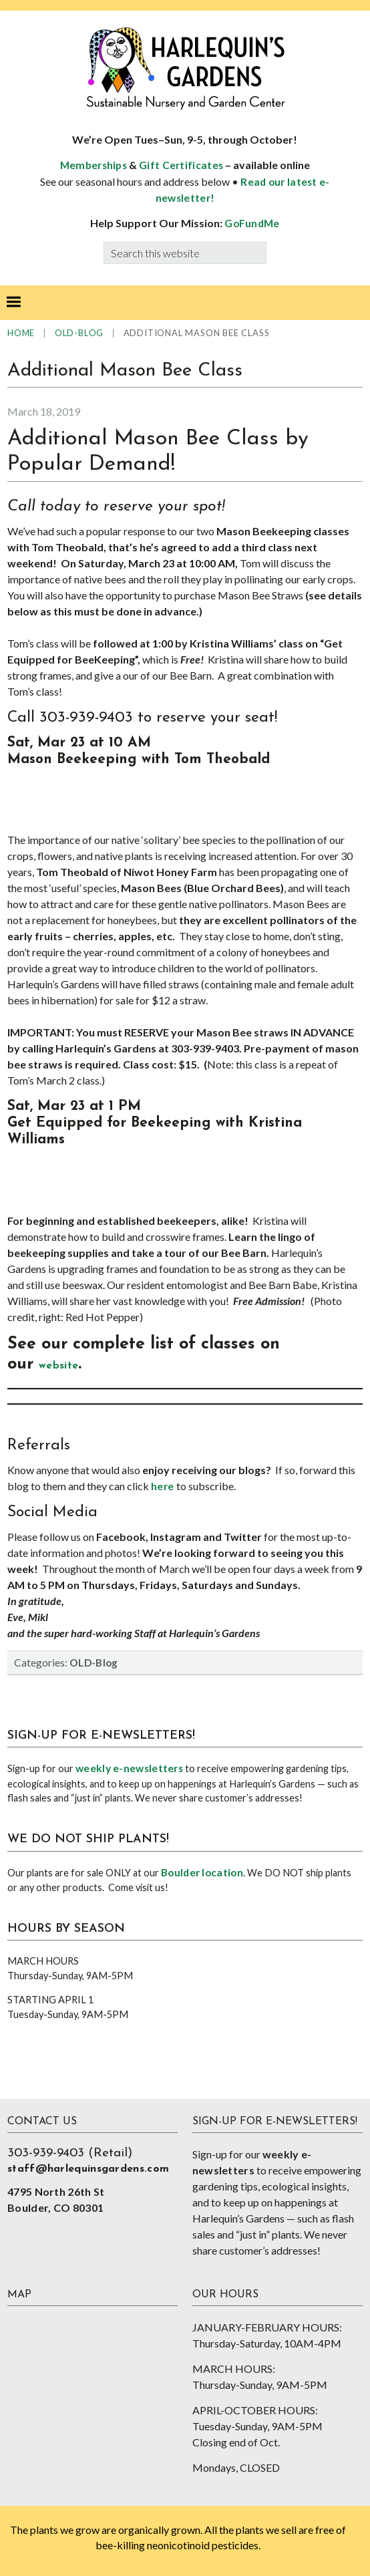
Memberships (93, 165)
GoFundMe (251, 223)
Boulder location (202, 1872)
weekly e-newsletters (129, 1768)
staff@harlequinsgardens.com (88, 2169)
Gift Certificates (181, 165)
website (58, 1366)
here (163, 1486)
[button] (13, 302)
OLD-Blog (93, 1663)
